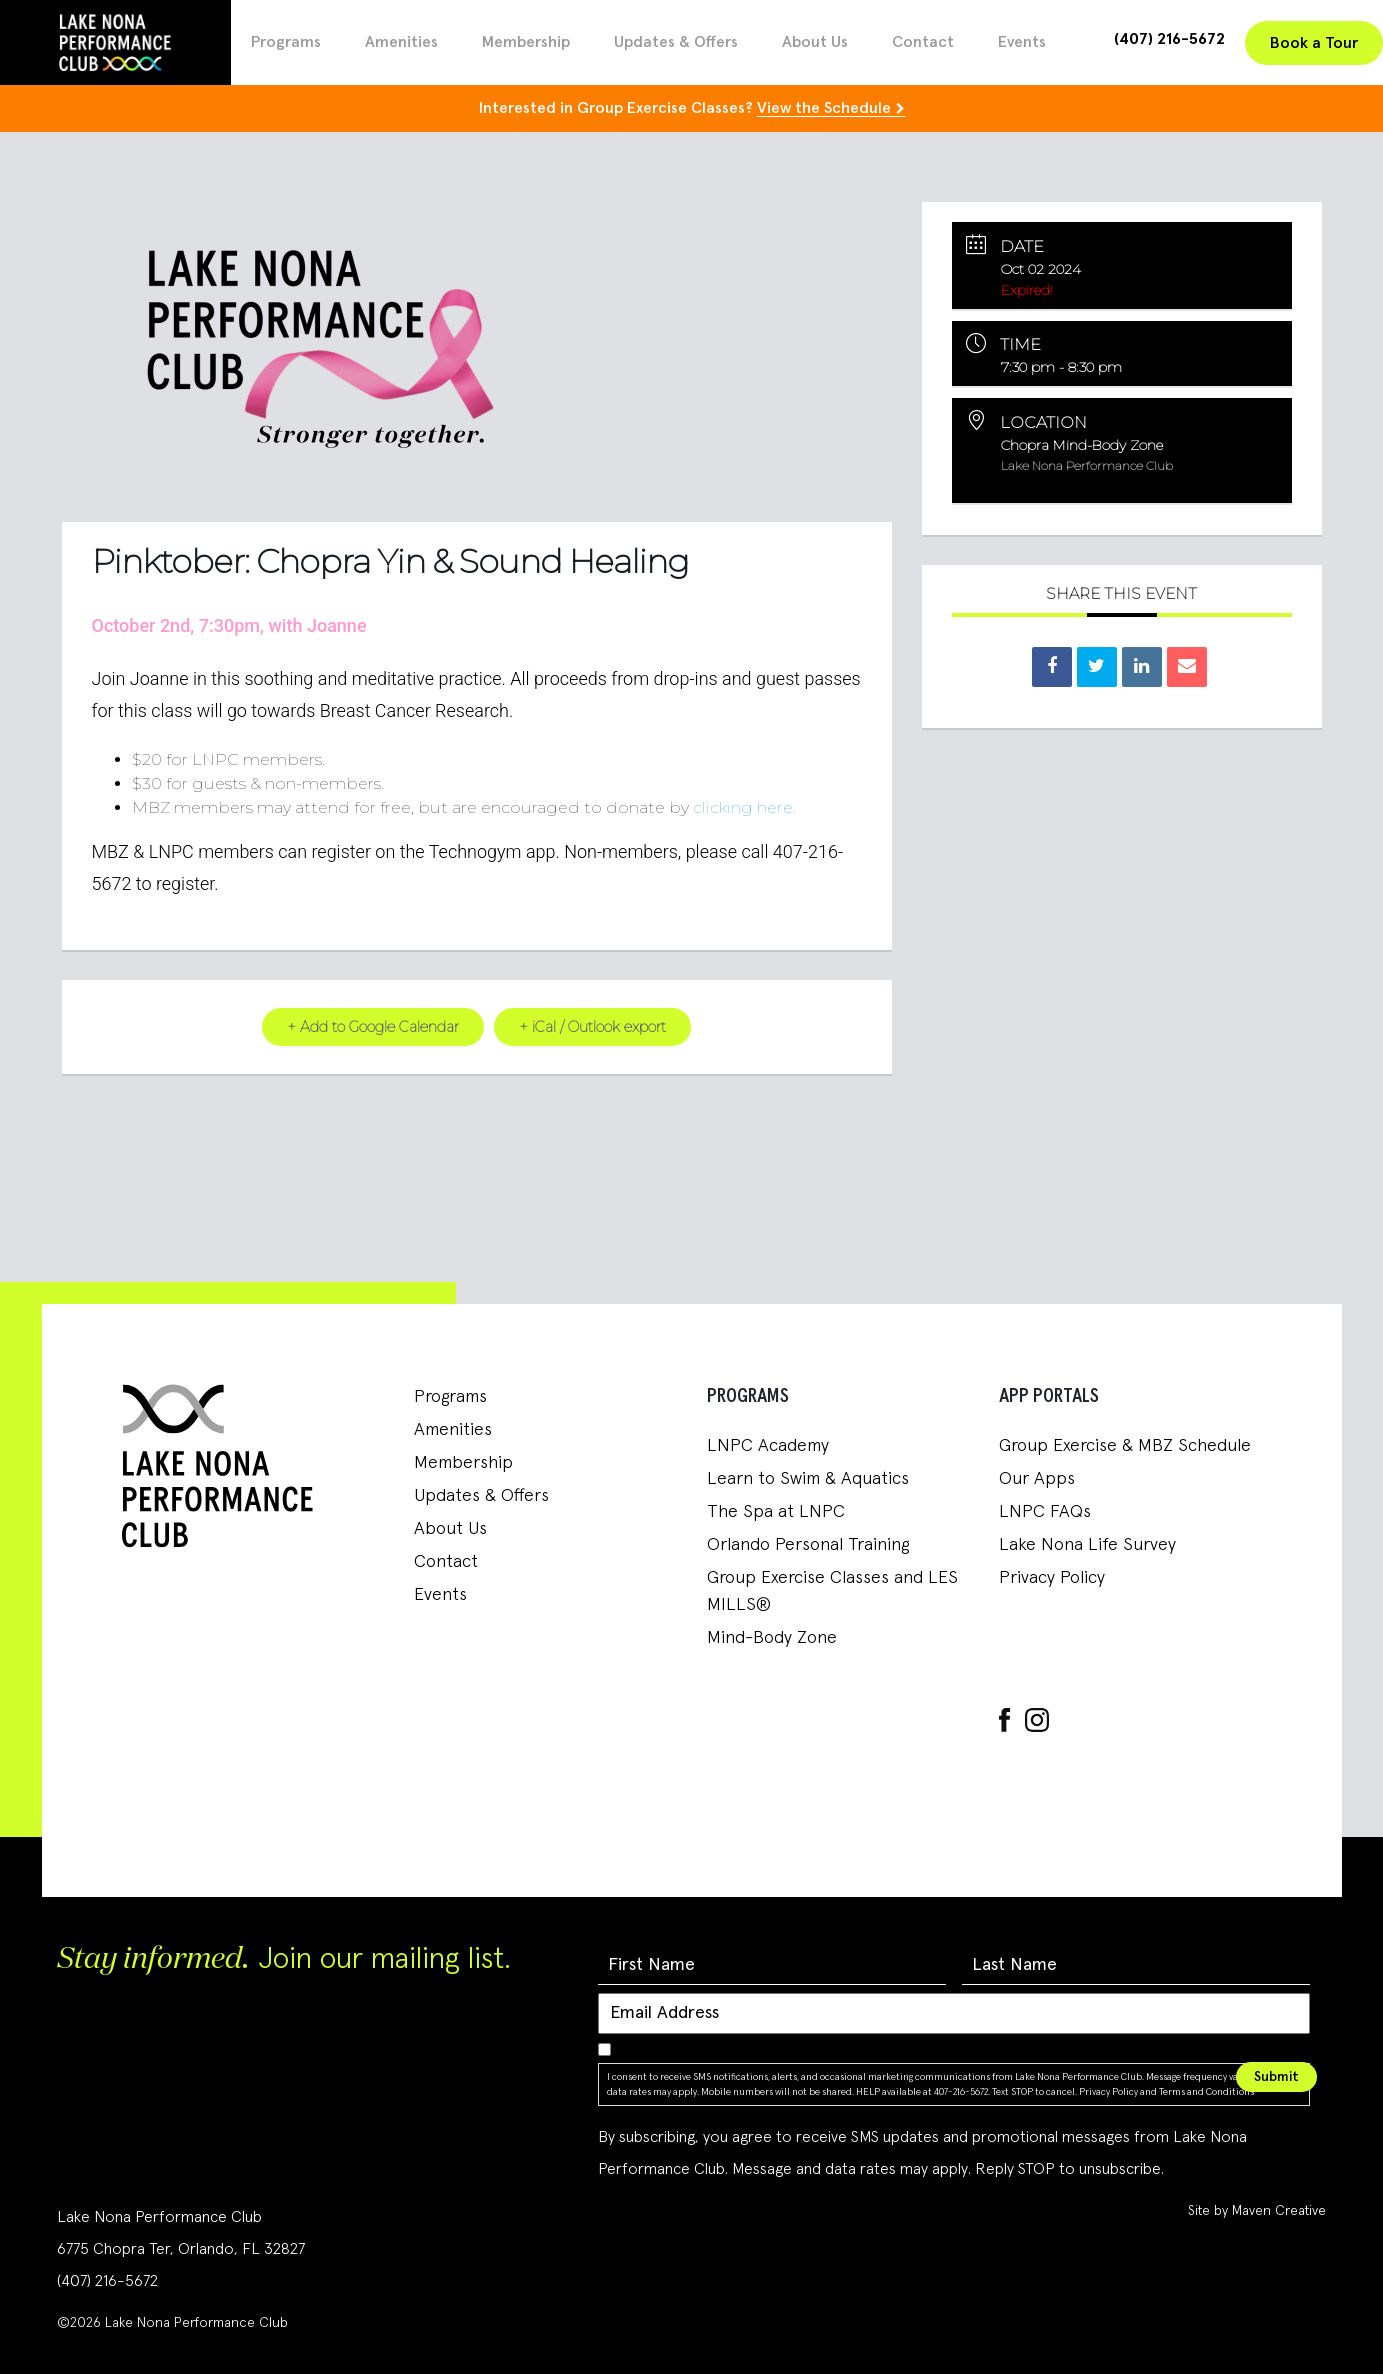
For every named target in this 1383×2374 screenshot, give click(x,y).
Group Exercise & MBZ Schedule (1125, 1446)
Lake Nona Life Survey (1087, 1545)
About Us (815, 42)
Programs (286, 42)
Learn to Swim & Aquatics (808, 1479)
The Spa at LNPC (776, 1512)
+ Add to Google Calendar (370, 1026)
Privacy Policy (1052, 1578)
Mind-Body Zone (772, 1638)
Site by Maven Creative (1257, 2211)
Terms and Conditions (1206, 2091)
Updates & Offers (676, 42)
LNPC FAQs (1045, 1512)
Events (1022, 42)
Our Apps (1037, 1479)
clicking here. (744, 806)
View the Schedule (824, 108)
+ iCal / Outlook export (595, 1026)
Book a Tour (1314, 43)
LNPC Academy (768, 1446)
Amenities (401, 42)
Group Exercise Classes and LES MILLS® (832, 1591)
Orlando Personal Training (808, 1545)
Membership (526, 42)
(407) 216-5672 (1169, 39)
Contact (923, 42)
